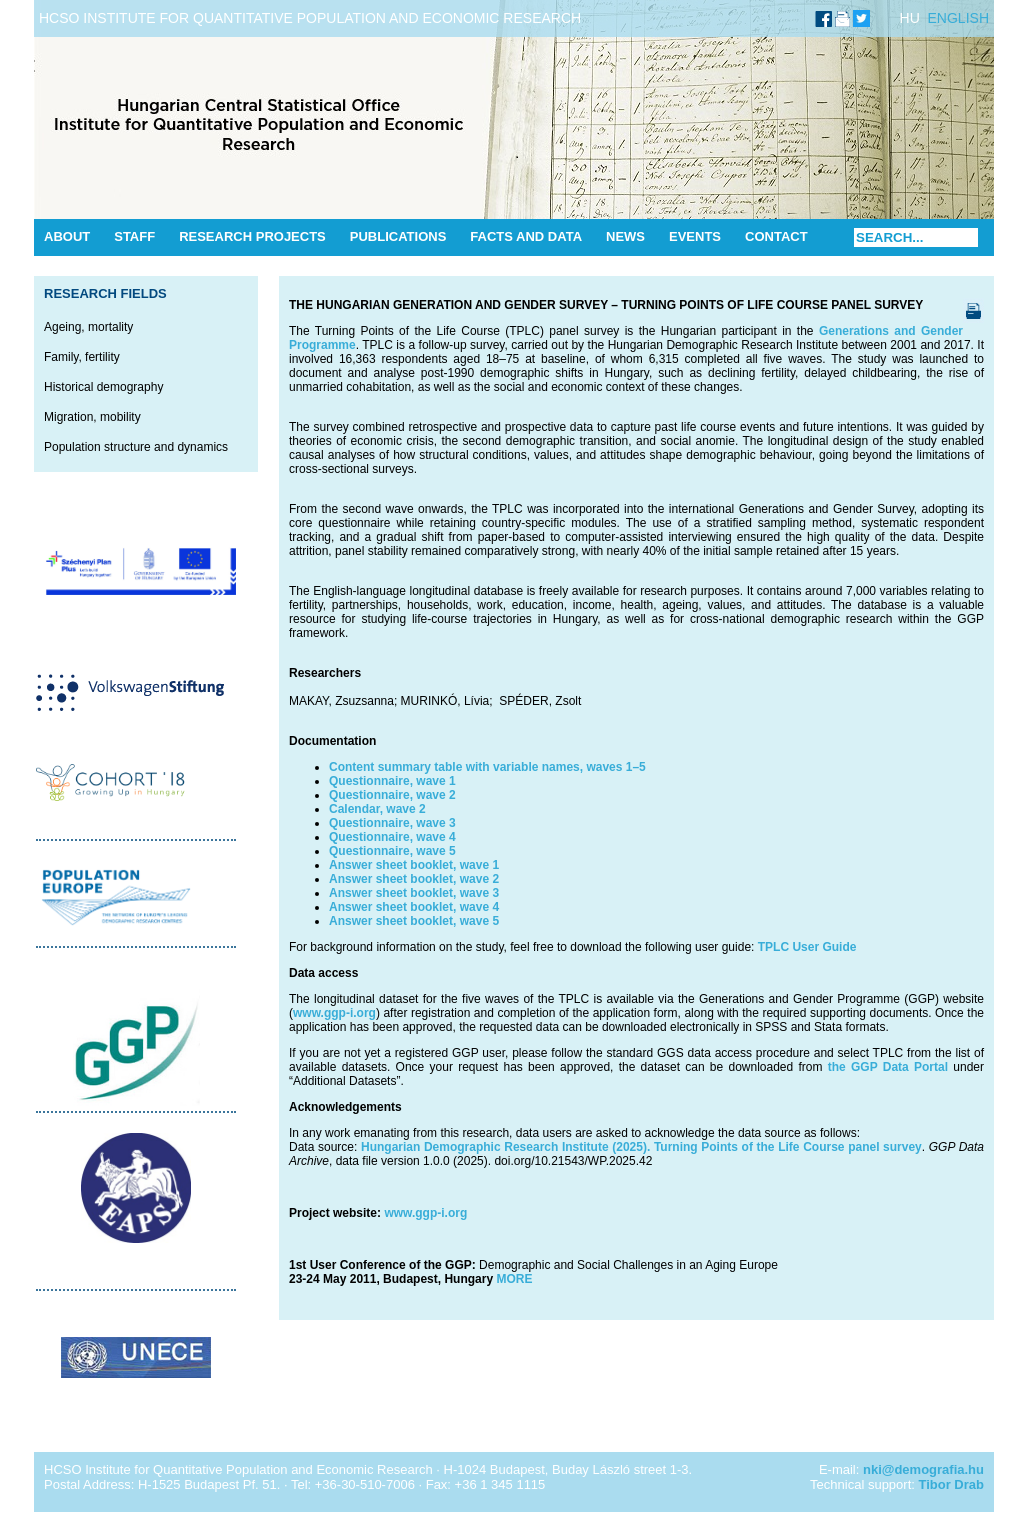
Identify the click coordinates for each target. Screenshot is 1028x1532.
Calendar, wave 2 (377, 809)
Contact (776, 236)
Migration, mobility (92, 417)
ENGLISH (958, 18)
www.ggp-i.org (334, 1013)
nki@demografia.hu (923, 1469)
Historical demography (103, 387)
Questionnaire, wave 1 (392, 781)
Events (695, 236)
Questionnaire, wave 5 (392, 851)
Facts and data (526, 236)
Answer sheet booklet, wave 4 (414, 907)
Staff (134, 236)
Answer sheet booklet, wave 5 (414, 921)
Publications (398, 236)
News (625, 236)
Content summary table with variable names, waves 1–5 (487, 767)
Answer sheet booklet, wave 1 (414, 865)
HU (910, 18)
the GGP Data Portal (888, 1067)
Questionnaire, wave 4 (392, 837)
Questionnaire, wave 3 (392, 823)
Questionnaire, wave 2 (392, 795)
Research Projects (252, 236)
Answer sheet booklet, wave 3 (414, 893)
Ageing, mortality (88, 327)
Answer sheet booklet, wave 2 (414, 879)
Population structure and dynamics (136, 447)
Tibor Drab (952, 1484)
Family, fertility (82, 357)
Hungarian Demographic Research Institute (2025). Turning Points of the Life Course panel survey (639, 1147)
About (67, 236)
